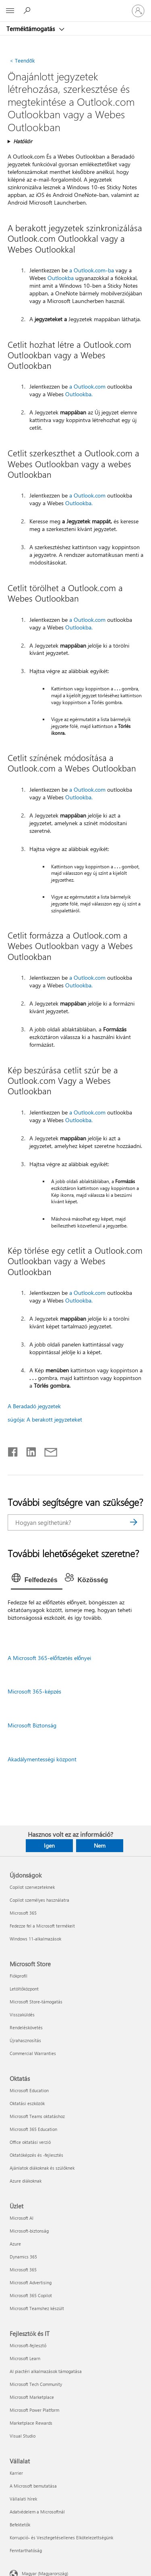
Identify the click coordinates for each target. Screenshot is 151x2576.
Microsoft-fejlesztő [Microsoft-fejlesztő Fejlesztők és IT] (28, 2345)
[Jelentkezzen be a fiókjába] (138, 11)
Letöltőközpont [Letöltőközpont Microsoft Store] (24, 1989)
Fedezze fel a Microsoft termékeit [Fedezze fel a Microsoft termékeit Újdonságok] (42, 1926)
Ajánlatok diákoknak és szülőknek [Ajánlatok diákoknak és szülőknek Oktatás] (42, 2168)
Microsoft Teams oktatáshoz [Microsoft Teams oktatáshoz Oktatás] (37, 2116)
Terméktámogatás (31, 29)
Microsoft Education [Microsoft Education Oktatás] (29, 2090)
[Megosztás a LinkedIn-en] (28, 1450)
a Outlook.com (87, 386)
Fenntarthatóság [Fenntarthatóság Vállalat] (26, 2550)
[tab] (36, 1580)
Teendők (22, 60)
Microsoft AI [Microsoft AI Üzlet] (21, 2218)
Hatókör (22, 141)
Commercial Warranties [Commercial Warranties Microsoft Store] (33, 2053)
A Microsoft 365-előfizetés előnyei (49, 1658)
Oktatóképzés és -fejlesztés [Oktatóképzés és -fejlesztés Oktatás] (36, 2155)
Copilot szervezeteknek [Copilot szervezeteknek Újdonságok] (32, 1887)
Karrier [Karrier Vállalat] (16, 2473)
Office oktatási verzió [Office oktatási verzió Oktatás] (30, 2142)
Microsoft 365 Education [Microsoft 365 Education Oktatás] (33, 2129)
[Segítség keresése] (28, 10)
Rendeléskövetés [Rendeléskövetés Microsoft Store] (26, 2027)
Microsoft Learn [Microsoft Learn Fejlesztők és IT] (25, 2358)
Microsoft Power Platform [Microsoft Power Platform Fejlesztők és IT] (34, 2410)
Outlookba (61, 278)
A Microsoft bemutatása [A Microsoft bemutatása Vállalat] (33, 2486)
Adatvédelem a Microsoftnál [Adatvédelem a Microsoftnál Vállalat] (37, 2512)
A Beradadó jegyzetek (34, 1406)
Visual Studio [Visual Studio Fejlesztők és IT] (22, 2436)
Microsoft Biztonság (32, 1725)
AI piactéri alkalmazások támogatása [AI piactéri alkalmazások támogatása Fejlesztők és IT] (46, 2371)
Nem (99, 1845)
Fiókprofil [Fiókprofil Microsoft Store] (18, 1976)
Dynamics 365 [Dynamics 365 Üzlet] (23, 2257)
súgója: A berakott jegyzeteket (45, 1419)
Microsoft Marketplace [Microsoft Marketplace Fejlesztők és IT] (32, 2397)
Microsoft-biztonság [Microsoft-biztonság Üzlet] (29, 2231)
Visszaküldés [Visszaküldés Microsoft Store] (22, 2014)
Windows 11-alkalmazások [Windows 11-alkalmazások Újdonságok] (35, 1939)
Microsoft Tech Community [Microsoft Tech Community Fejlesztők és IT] (36, 2384)
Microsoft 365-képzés (34, 1691)
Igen (49, 1845)
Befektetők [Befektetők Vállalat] (20, 2525)
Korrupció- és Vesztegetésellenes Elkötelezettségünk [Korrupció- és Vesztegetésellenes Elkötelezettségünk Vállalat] (61, 2537)
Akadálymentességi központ (42, 1759)
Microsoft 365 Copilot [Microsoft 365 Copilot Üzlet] (31, 2295)
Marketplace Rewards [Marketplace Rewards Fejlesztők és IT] (31, 2423)
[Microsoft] (75, 6)
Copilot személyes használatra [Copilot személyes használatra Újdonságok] (39, 1900)
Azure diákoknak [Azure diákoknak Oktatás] (25, 2181)
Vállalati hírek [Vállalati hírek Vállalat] (23, 2499)
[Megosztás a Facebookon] (13, 1450)
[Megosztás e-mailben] (47, 1450)
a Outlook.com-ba (91, 270)
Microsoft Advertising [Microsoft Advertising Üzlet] (31, 2282)
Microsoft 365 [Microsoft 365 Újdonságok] (23, 1913)
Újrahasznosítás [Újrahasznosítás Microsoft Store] (25, 2040)
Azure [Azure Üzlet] (15, 2244)
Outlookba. (79, 394)
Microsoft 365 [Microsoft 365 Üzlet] (23, 2270)
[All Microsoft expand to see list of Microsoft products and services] (10, 11)
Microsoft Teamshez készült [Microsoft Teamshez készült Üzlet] (37, 2308)
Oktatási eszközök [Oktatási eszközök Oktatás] (27, 2103)
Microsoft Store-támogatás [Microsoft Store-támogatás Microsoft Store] (36, 2002)
